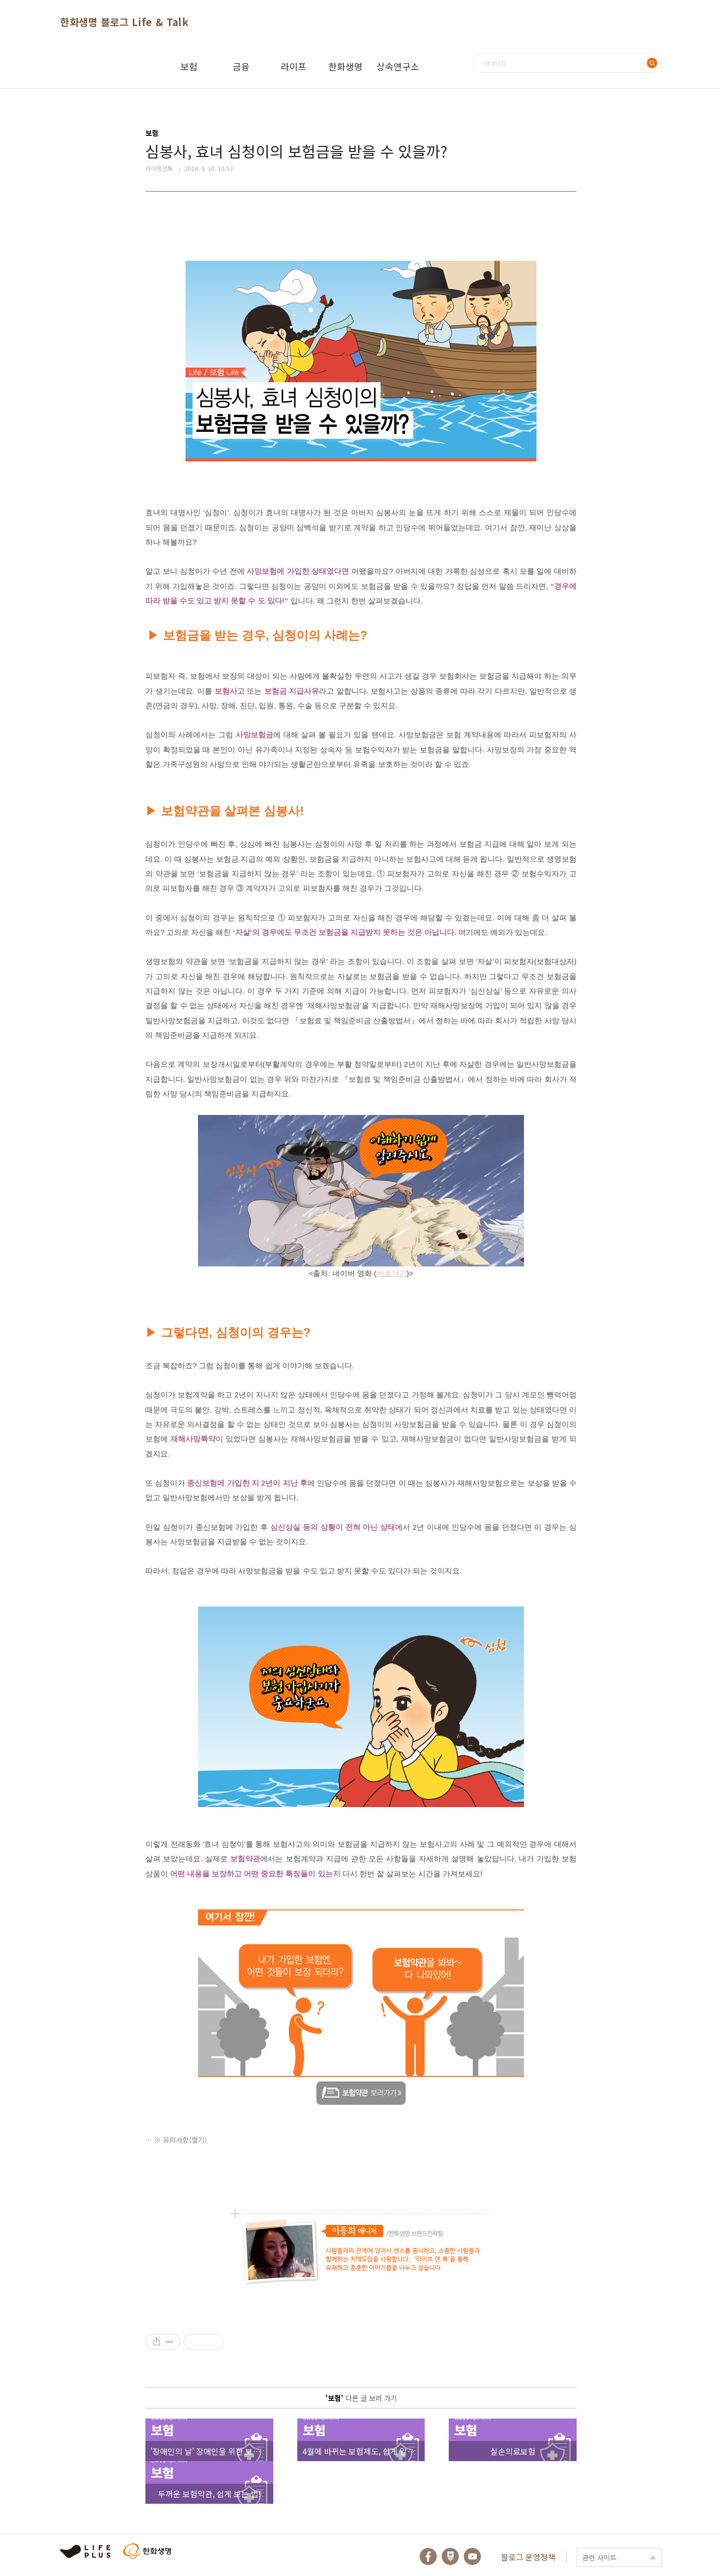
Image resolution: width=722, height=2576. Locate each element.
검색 (651, 62)
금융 (241, 66)
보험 (189, 66)
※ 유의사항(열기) (180, 2140)
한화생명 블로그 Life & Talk (124, 22)
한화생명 (345, 66)
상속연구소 (398, 66)
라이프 (293, 66)
